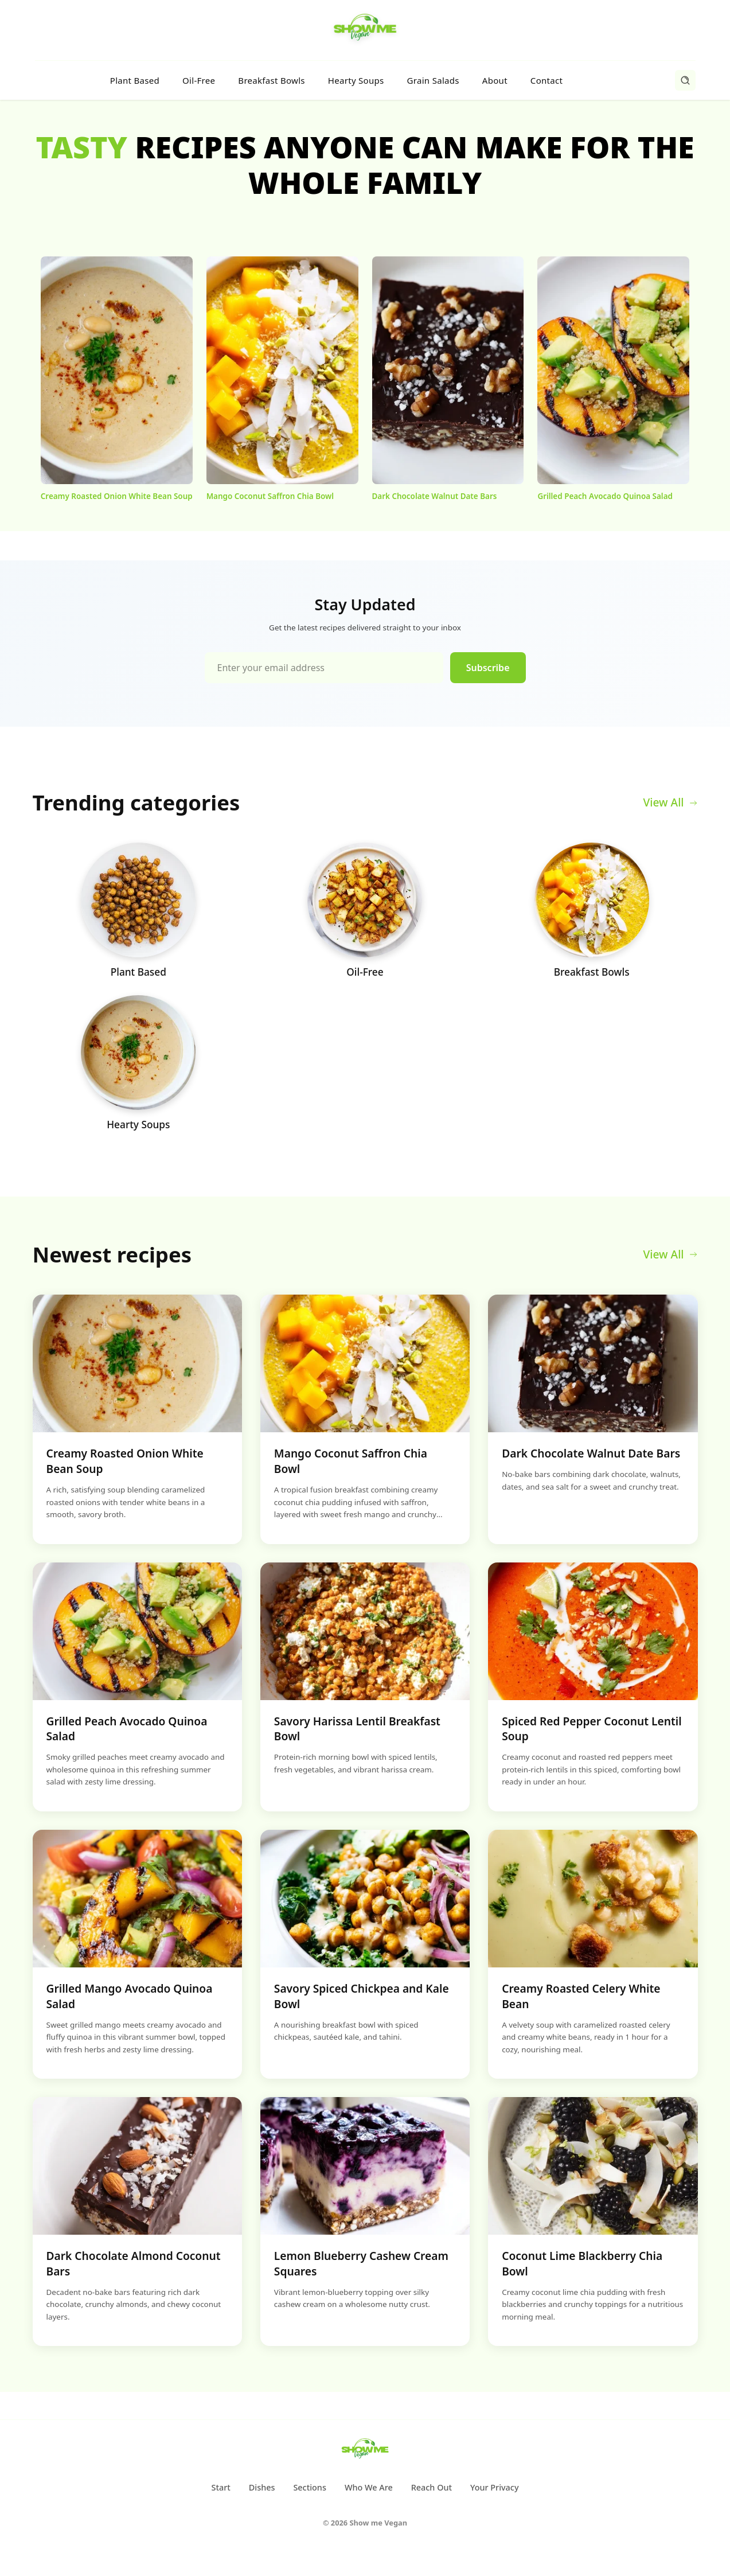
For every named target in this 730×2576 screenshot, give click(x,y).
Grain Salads (433, 80)
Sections (309, 2487)
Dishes (262, 2487)
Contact (546, 80)
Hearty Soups (356, 80)
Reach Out (431, 2487)
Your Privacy (494, 2487)
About (495, 80)
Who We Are (369, 2487)
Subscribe (488, 667)
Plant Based (134, 80)
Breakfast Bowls (271, 80)
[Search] (685, 80)
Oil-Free (198, 80)
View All (670, 802)
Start (220, 2487)
